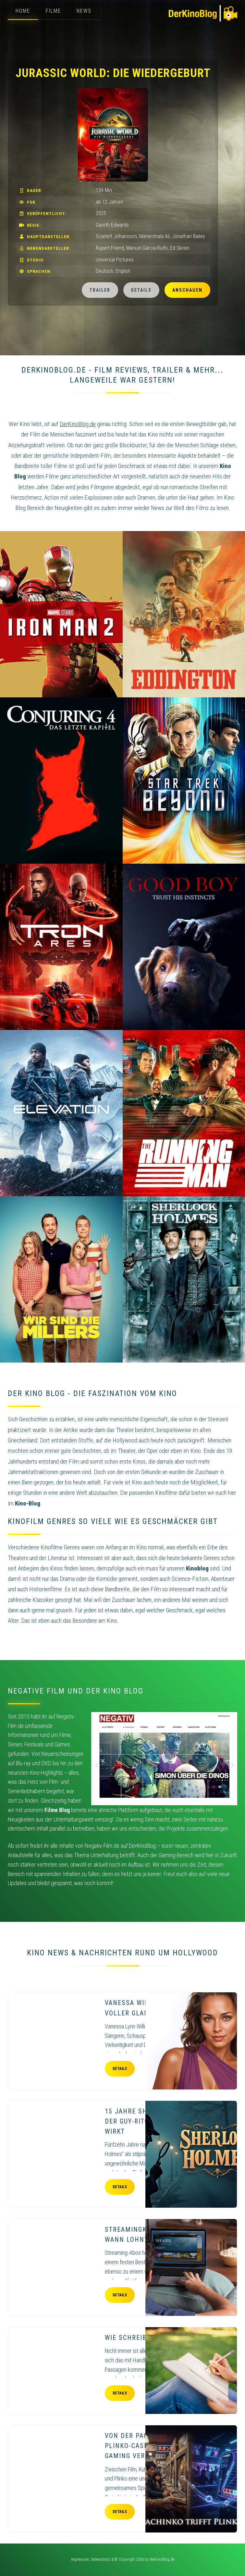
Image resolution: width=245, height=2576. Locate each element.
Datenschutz (100, 2559)
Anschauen (187, 290)
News (84, 11)
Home (23, 11)
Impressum (80, 2559)
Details (141, 290)
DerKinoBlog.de (162, 2559)
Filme (53, 11)
